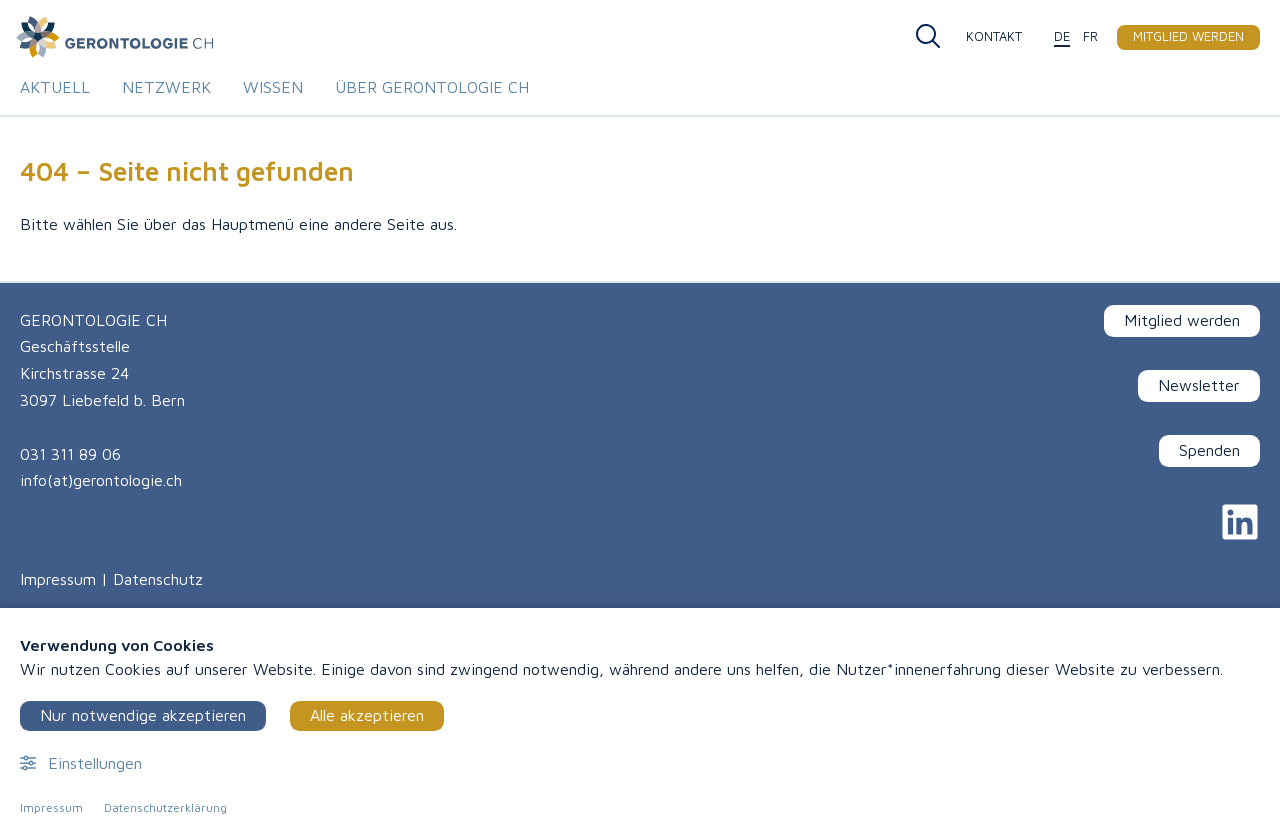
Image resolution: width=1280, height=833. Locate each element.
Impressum (58, 579)
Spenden (1209, 450)
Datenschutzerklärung (165, 807)
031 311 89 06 (70, 454)
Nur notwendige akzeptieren (143, 715)
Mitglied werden (1182, 320)
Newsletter (1199, 385)
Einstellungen (81, 763)
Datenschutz (158, 579)
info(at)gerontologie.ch (101, 480)
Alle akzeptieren (367, 715)
